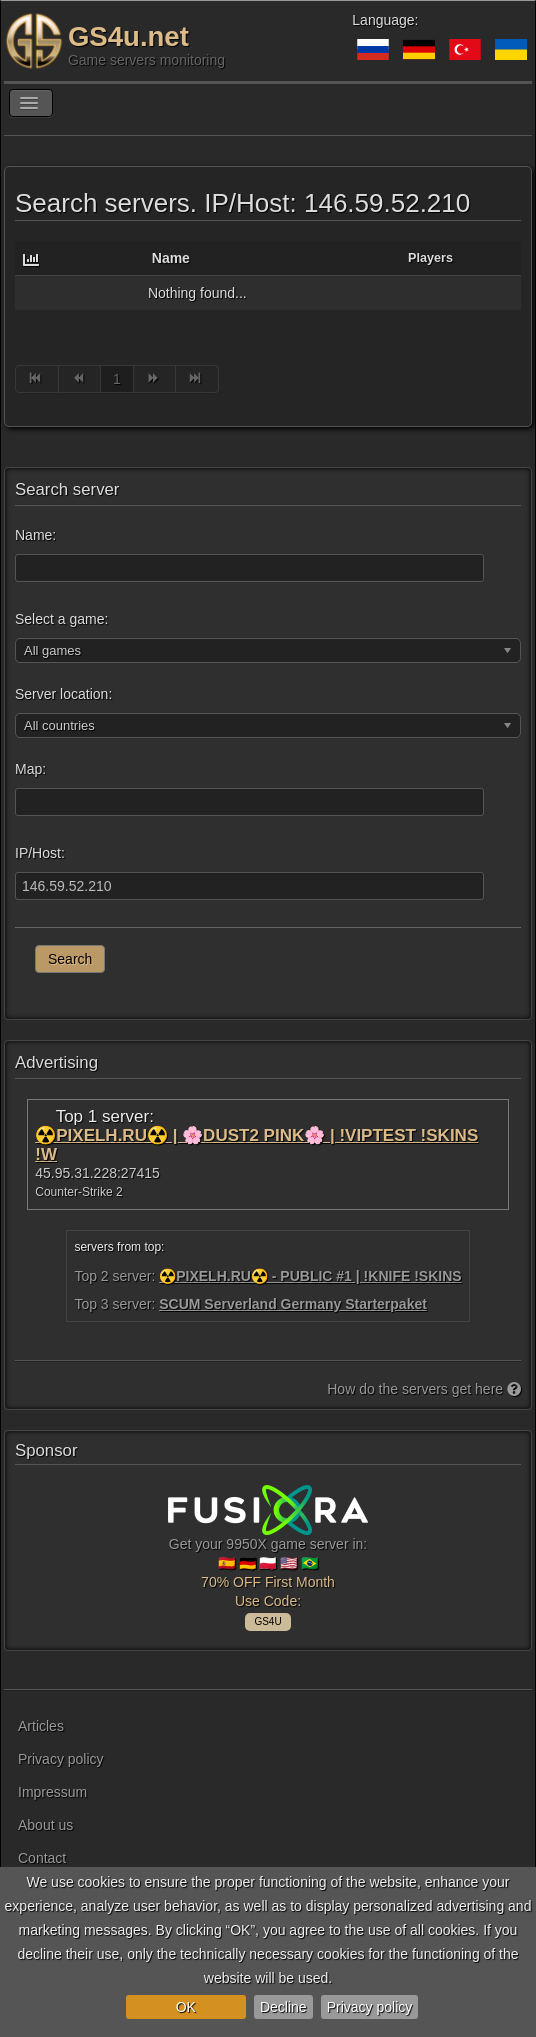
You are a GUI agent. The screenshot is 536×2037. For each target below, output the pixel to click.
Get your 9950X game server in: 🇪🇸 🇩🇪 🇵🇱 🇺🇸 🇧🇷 (268, 1555)
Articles (41, 1726)
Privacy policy (370, 2007)
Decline (283, 2007)
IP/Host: (40, 853)
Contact (42, 1858)
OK (186, 2007)
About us (45, 1825)
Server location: (63, 694)
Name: (35, 535)
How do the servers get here (424, 1389)
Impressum (52, 1792)
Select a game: (61, 619)
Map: (30, 769)
